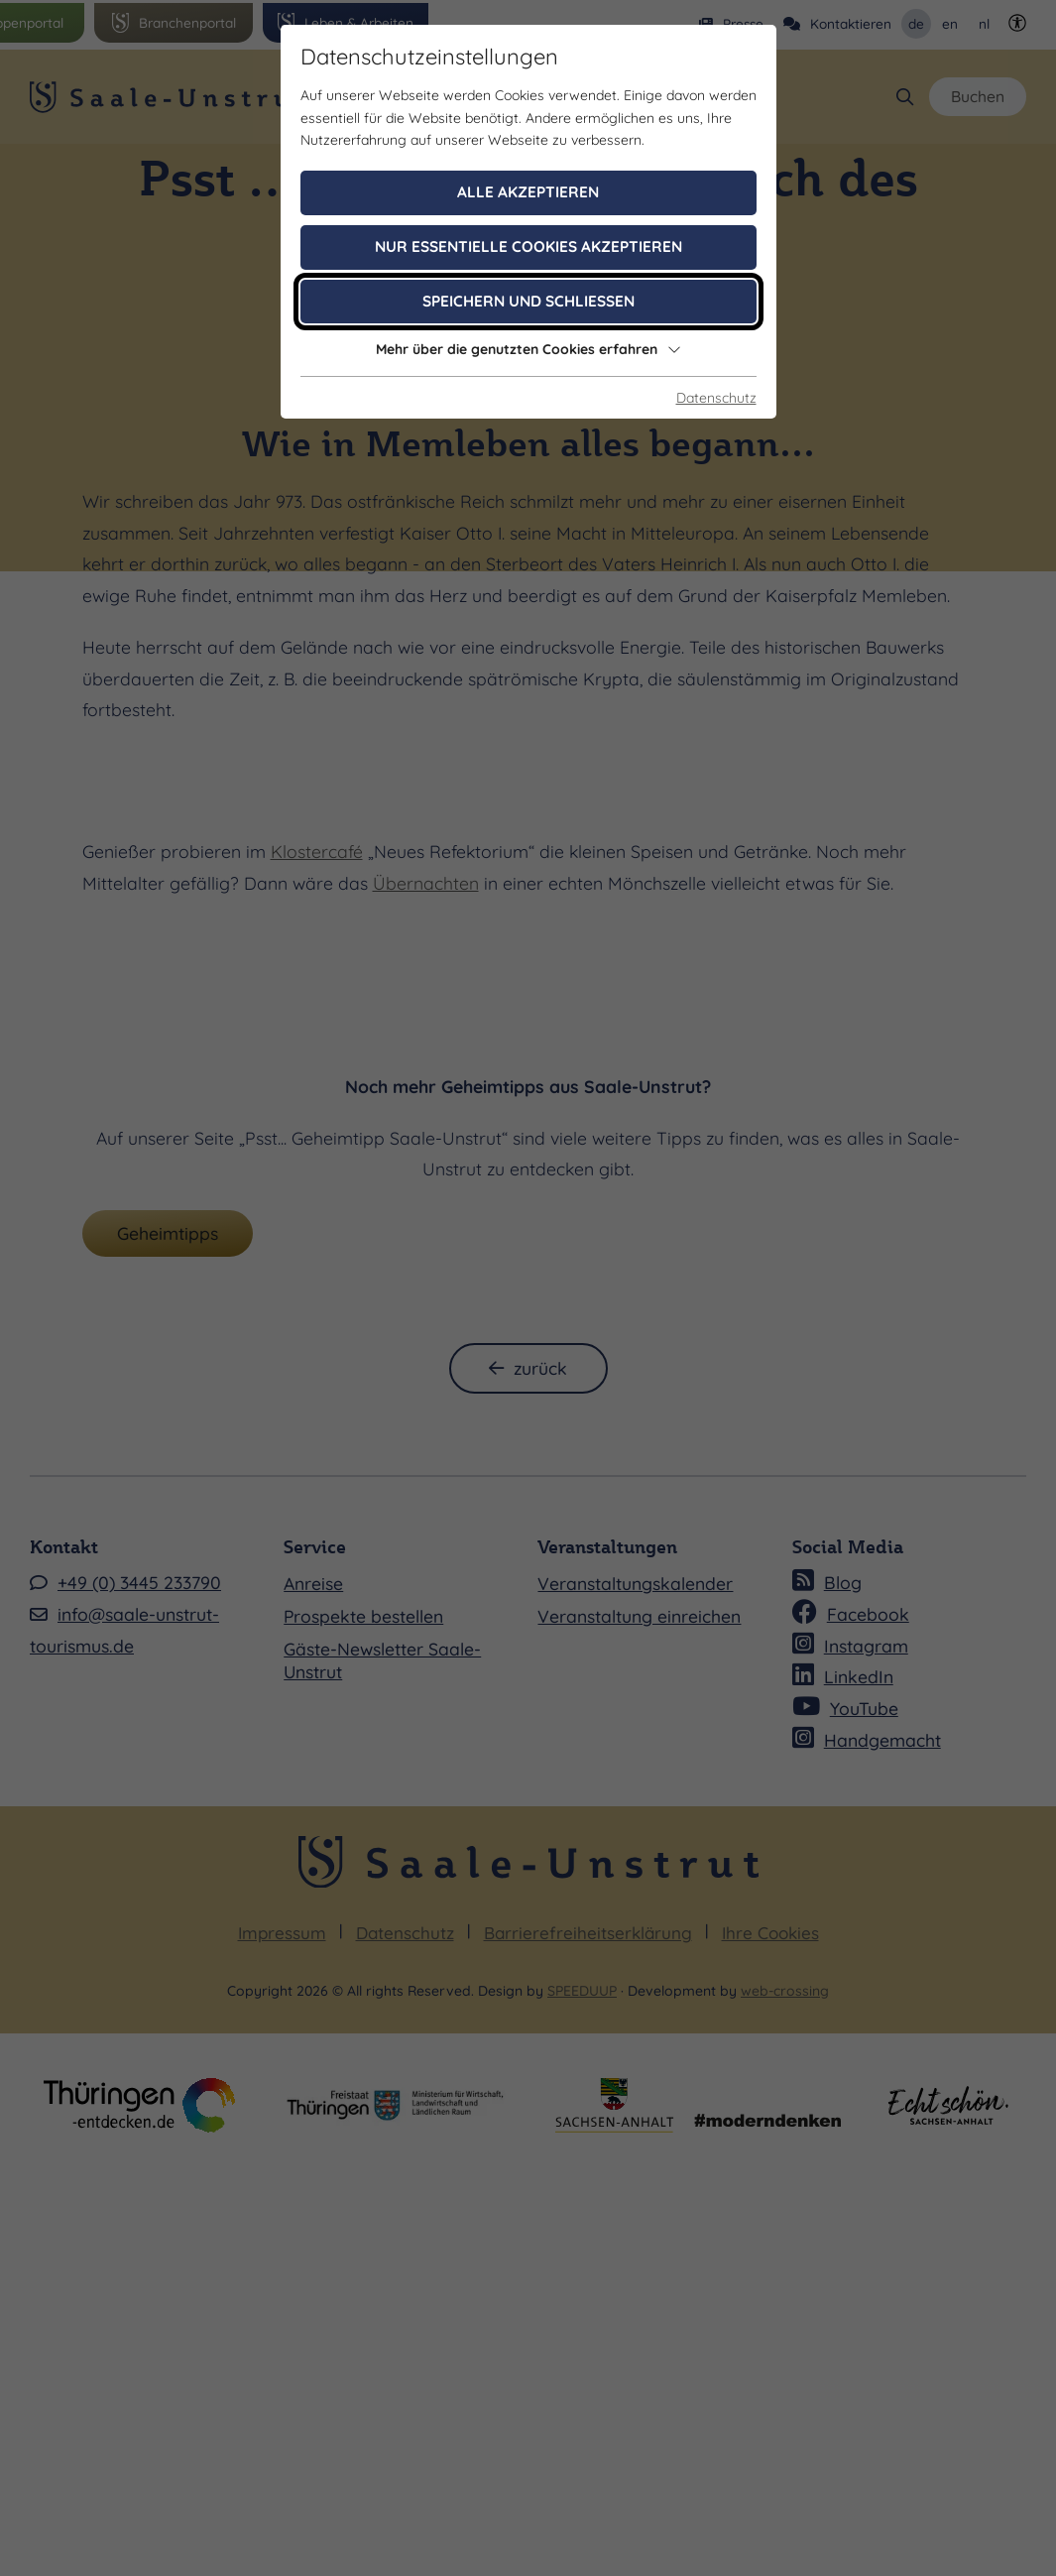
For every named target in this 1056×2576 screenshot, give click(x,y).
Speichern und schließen (528, 301)
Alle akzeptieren (528, 192)
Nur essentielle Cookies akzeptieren (528, 246)
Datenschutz (716, 398)
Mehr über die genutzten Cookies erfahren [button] (528, 349)
